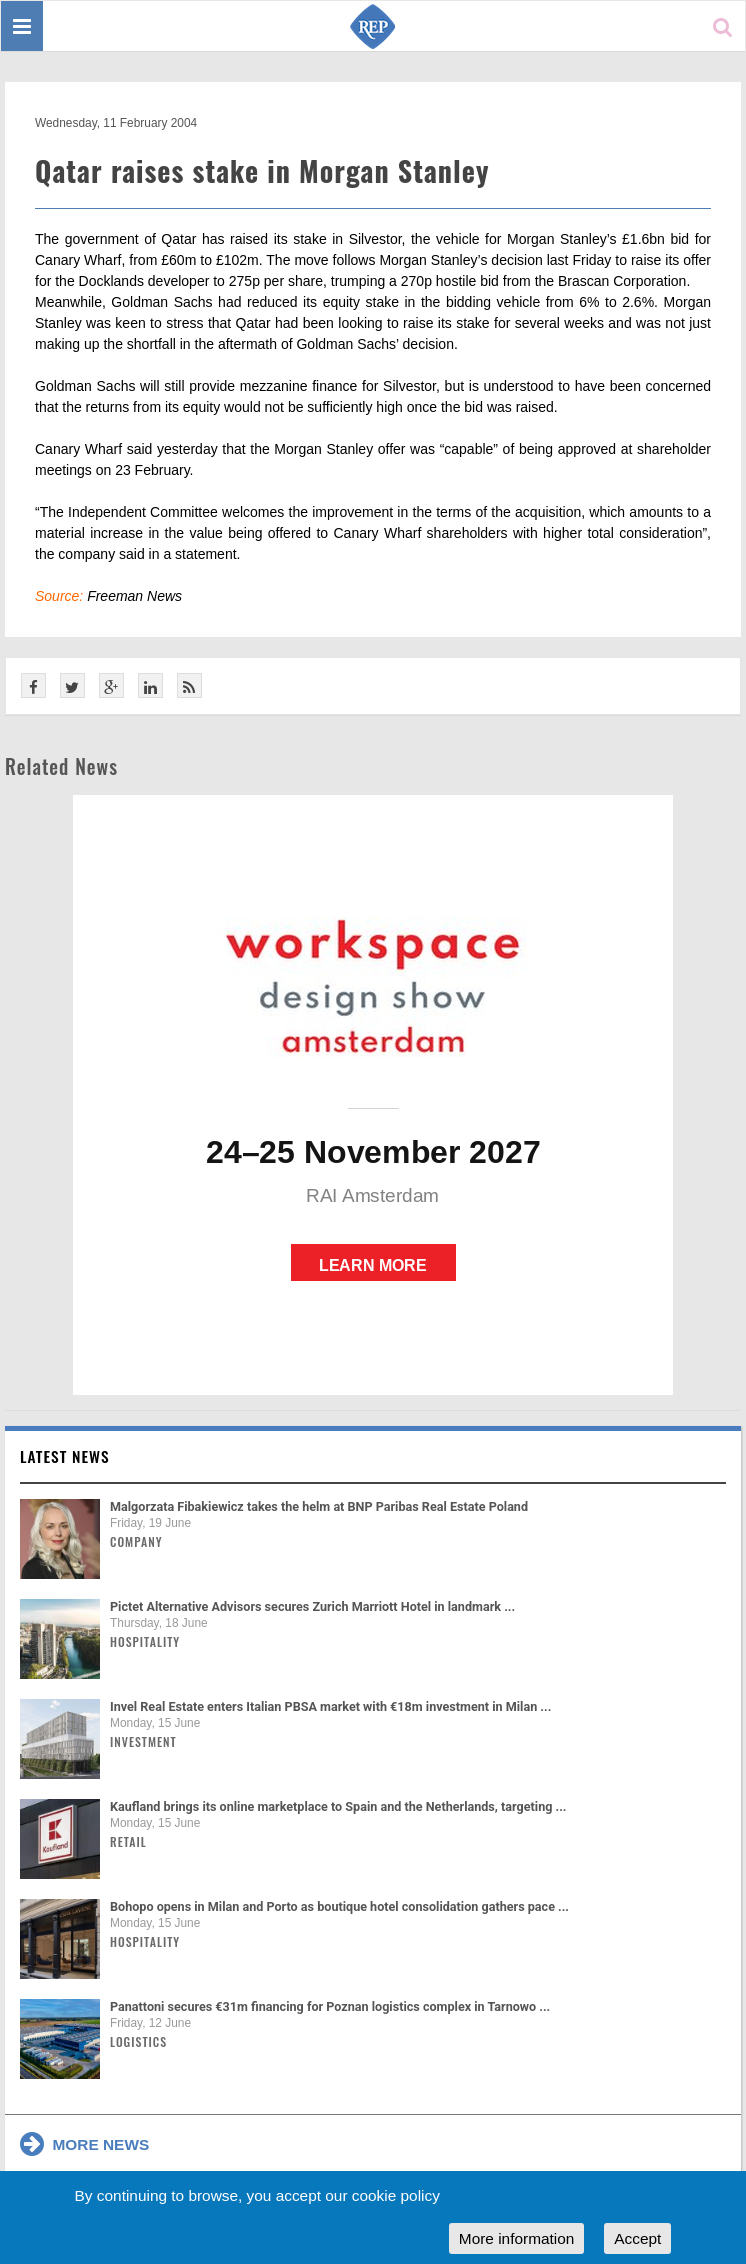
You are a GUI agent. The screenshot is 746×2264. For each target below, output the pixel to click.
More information (516, 2238)
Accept (637, 2238)
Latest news (65, 1456)
